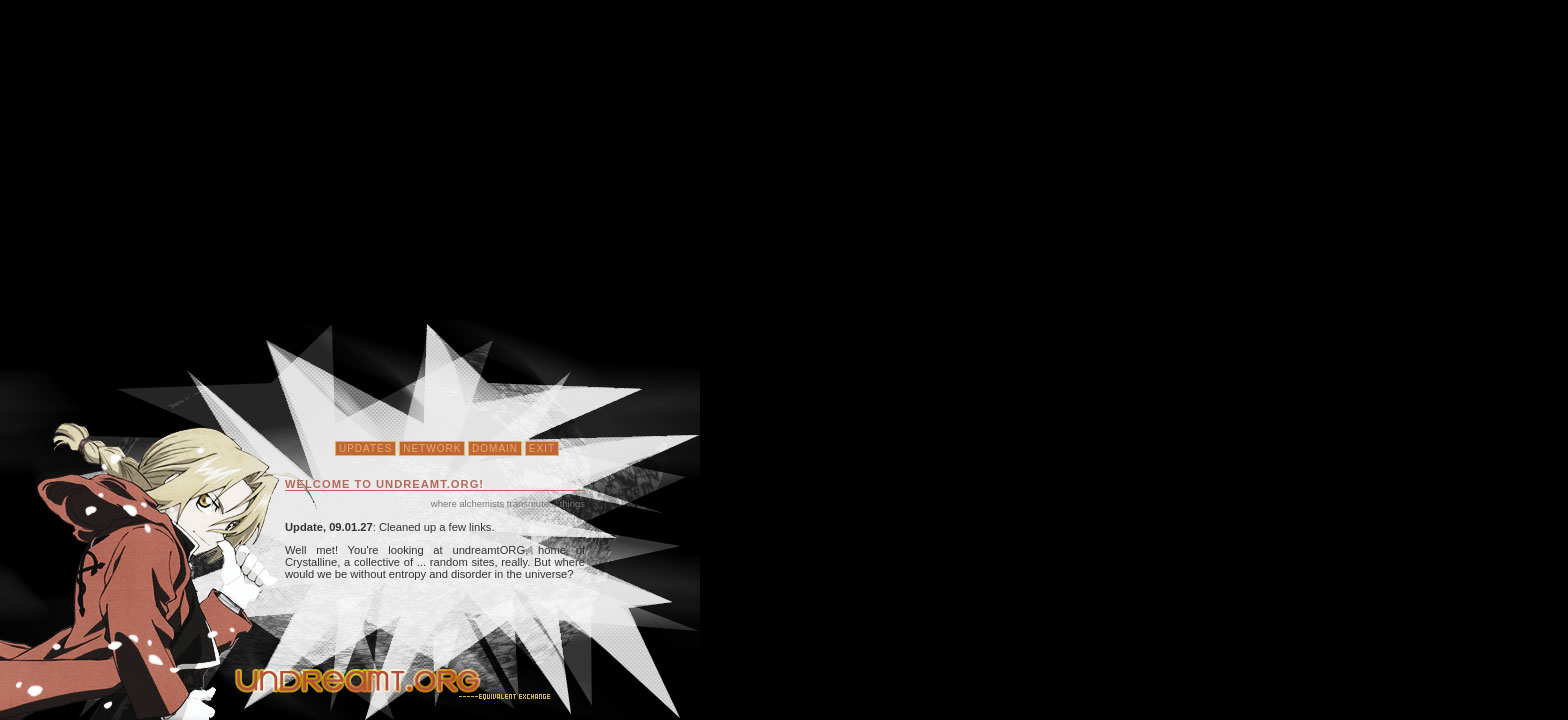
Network (432, 448)
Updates (366, 448)
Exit (542, 448)
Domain (495, 448)
